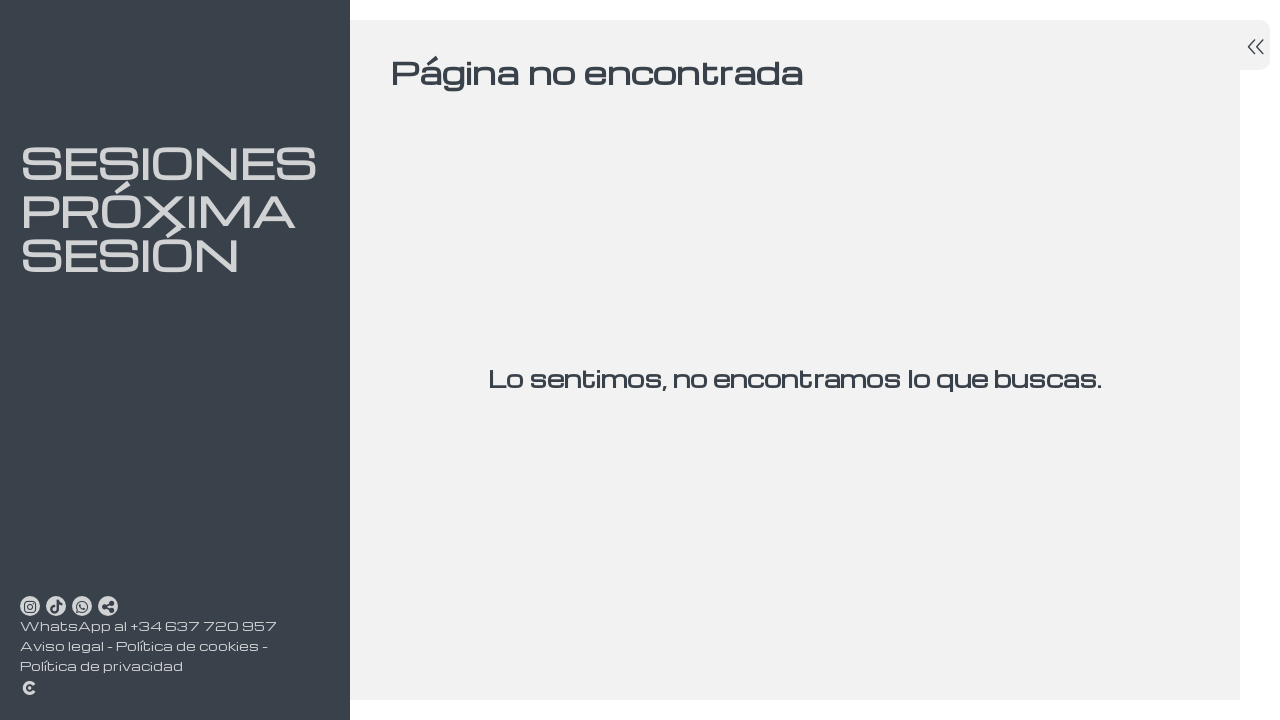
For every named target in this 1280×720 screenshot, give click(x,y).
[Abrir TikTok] (56, 606)
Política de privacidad (101, 665)
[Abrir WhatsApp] (82, 606)
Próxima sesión (157, 233)
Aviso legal (62, 645)
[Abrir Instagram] (30, 606)
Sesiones (160, 163)
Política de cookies (187, 645)
